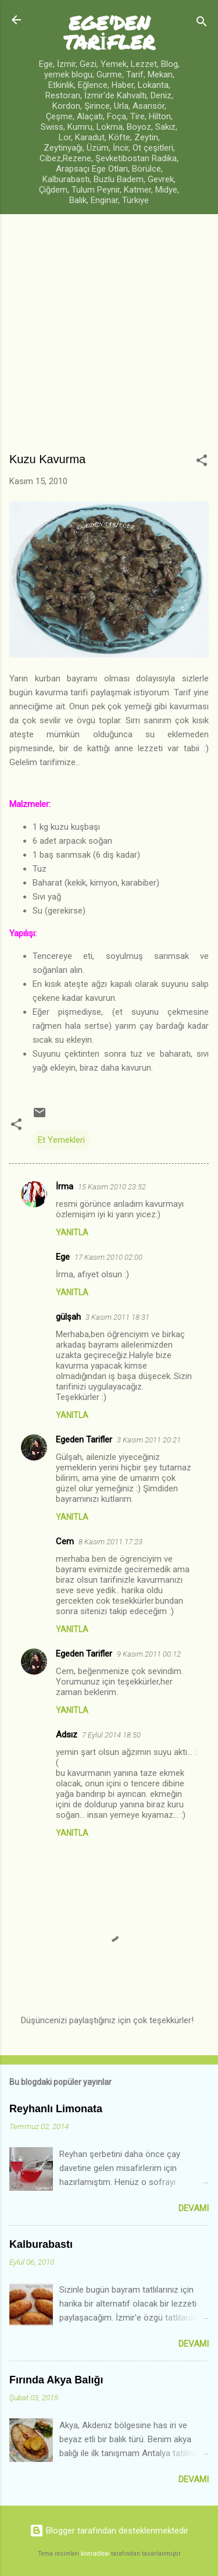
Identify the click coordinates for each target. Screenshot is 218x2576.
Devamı (193, 2208)
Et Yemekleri (61, 1140)
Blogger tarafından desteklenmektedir (109, 2530)
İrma (64, 1186)
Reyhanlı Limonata (55, 2109)
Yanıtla (72, 1232)
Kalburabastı (41, 2244)
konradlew (95, 2553)
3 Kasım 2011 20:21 (149, 1440)
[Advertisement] (109, 338)
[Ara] (202, 23)
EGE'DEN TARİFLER (109, 32)
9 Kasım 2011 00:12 (149, 1654)
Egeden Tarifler (84, 1439)
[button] (202, 462)
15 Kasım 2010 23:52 (112, 1186)
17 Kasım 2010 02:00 (108, 1257)
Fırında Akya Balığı (56, 2380)
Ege (63, 1257)
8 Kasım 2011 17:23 (110, 1541)
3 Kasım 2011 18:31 (117, 1317)
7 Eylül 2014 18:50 (111, 1735)
